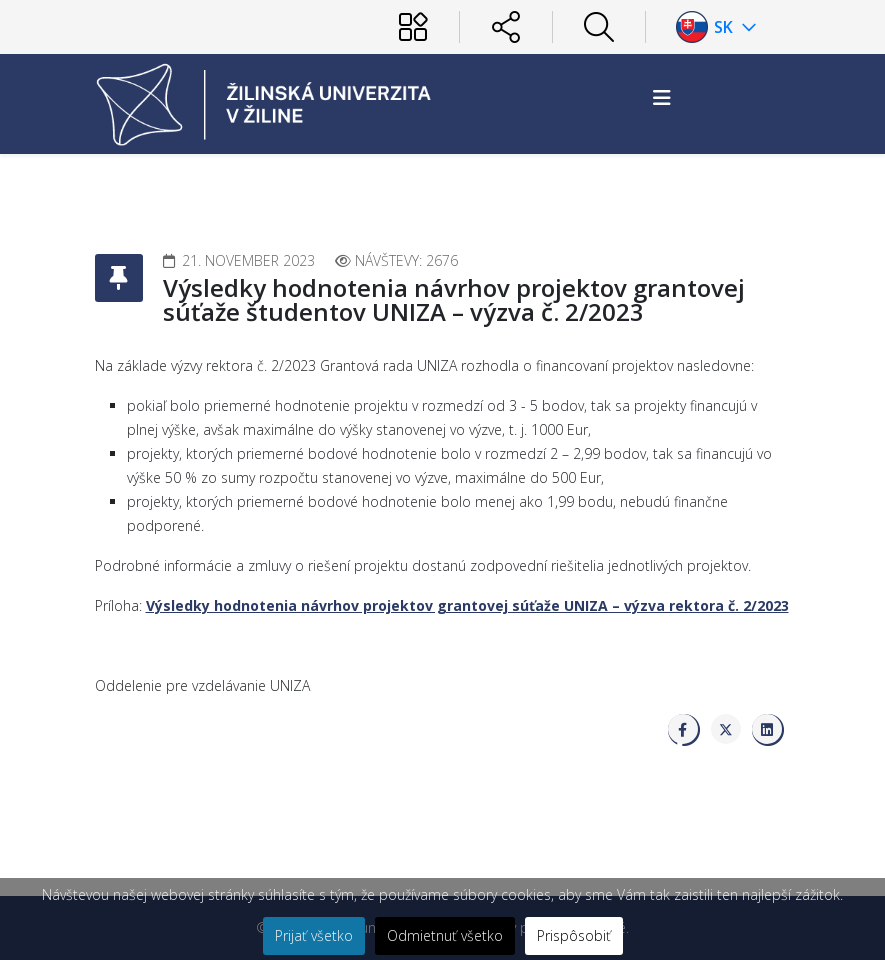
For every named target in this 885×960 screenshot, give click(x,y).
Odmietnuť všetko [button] (445, 935)
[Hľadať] (599, 27)
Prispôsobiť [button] (574, 935)
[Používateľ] (413, 27)
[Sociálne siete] (506, 27)
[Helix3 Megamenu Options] (662, 97)
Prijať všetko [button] (314, 935)
